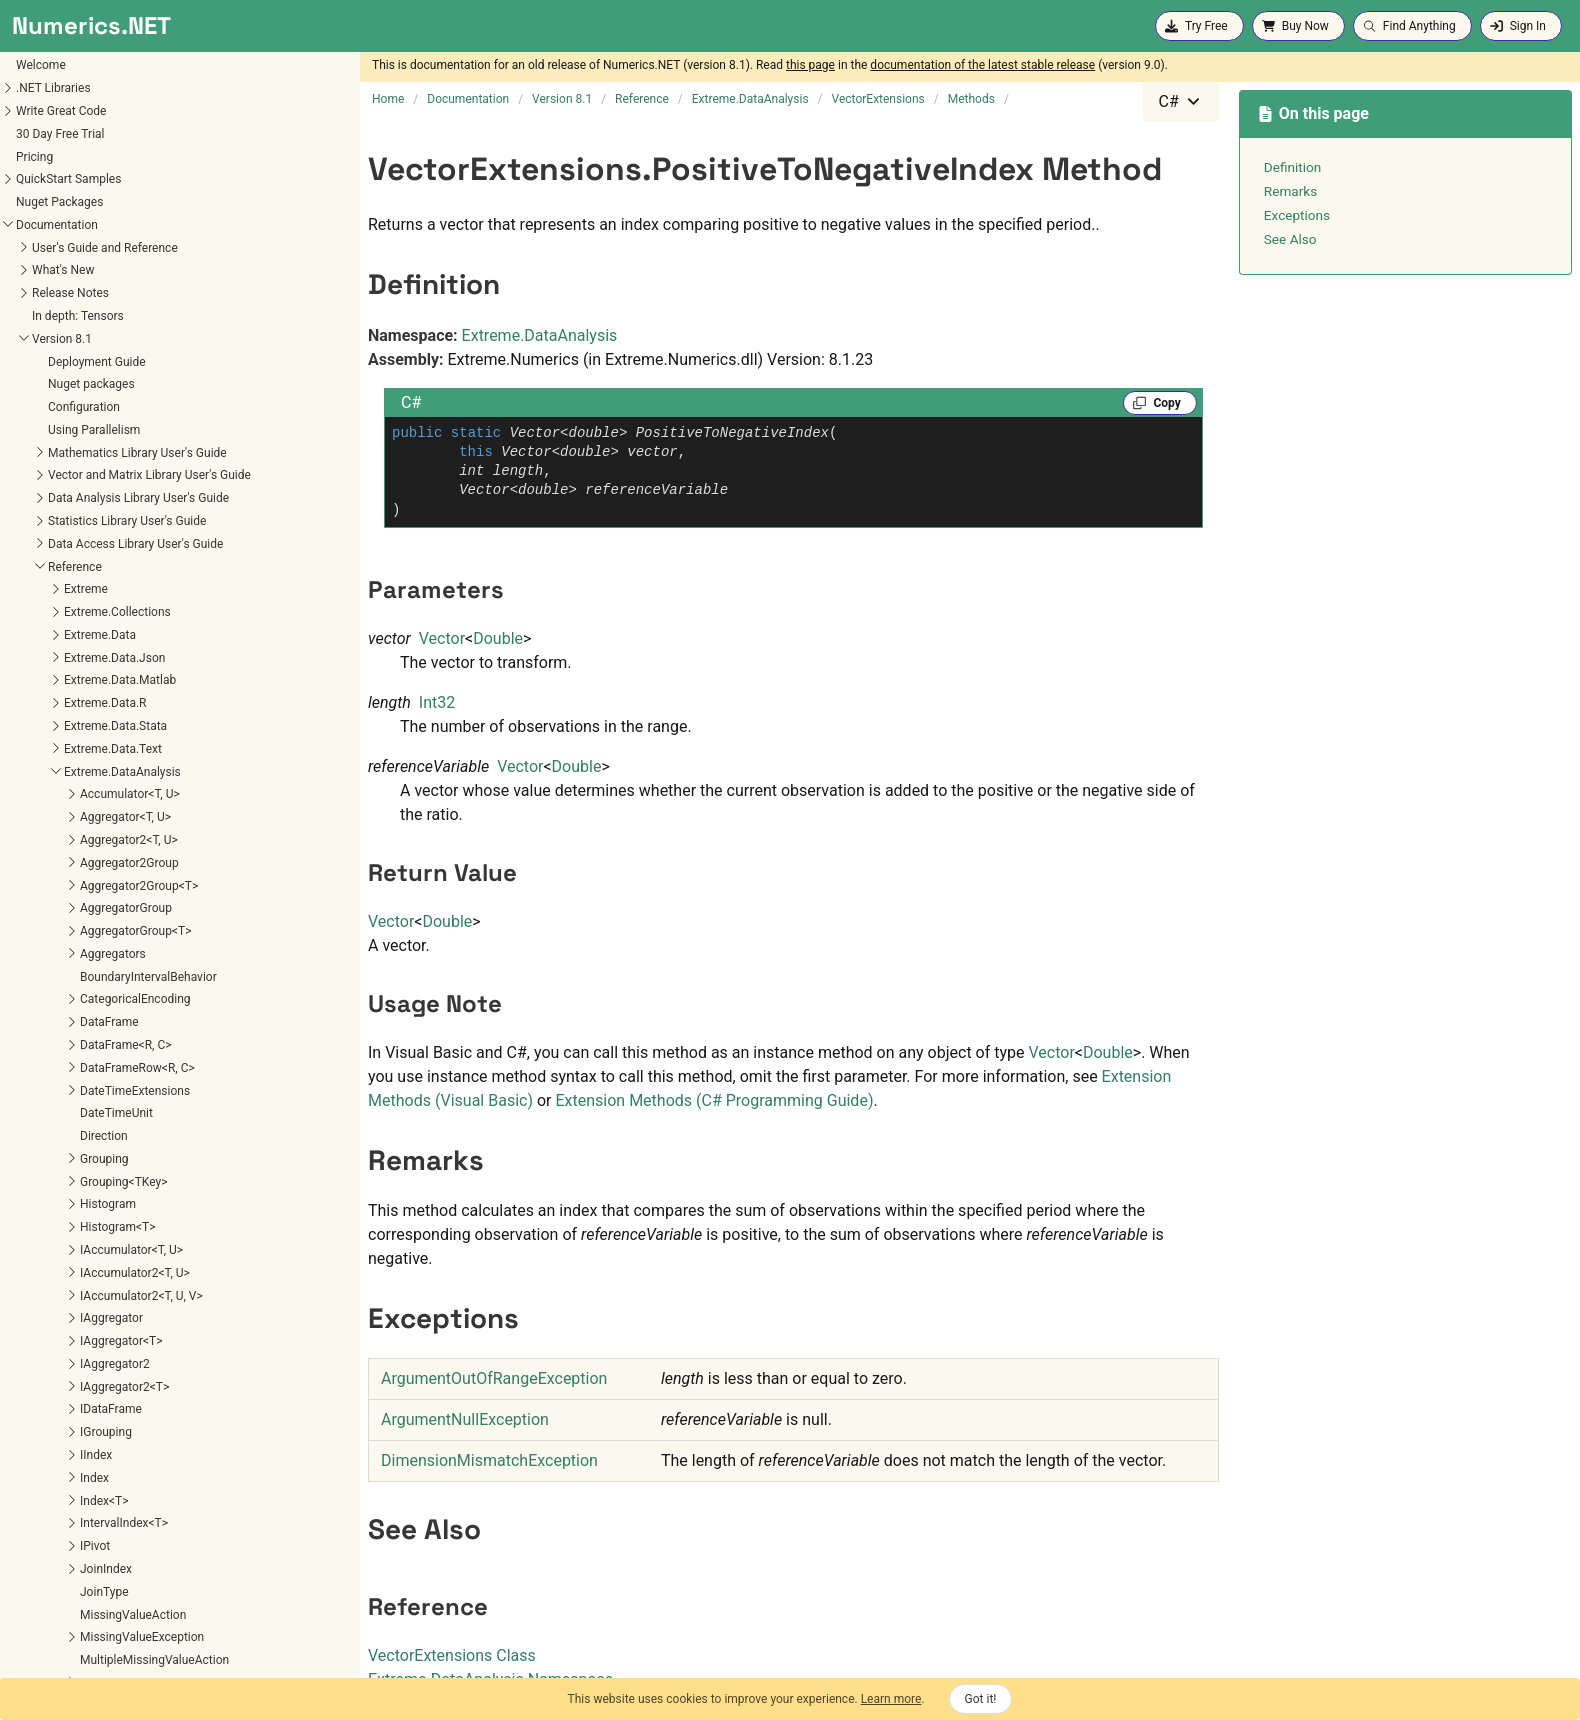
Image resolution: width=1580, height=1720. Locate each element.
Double (498, 638)
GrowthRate (82, 508)
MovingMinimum (96, 622)
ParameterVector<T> (74, 76)
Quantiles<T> (86, 827)
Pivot (32, 98)
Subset (37, 235)
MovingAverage (92, 554)
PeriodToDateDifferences (118, 714)
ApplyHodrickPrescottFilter (122, 349)
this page (810, 65)
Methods (58, 326)
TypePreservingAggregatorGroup (106, 281)
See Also (1290, 239)
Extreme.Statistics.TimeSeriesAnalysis (105, 1673)
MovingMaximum (97, 600)
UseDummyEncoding (106, 919)
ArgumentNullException (465, 1419)
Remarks (1290, 191)
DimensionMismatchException (489, 1460)
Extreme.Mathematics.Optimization (97, 1445)
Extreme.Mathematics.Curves (81, 1222)
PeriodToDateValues (105, 736)
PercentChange (92, 691)
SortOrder (45, 190)
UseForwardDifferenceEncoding (135, 941)
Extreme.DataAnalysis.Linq (74, 1085)
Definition (1293, 167)
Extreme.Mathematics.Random (85, 1490)
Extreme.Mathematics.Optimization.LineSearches (135, 1468)
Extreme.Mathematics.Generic (83, 1313)
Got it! (981, 1699)
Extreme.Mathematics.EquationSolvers (106, 1290)
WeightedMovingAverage (117, 1055)
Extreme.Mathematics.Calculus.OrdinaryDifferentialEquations (166, 1199)
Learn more (891, 1699)
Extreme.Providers (51, 1536)
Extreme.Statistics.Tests (67, 1650)
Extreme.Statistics (51, 1582)
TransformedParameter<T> (91, 258)
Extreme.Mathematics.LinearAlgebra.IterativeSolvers (143, 1381)
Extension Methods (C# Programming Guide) (714, 1100)
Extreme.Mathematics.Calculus (86, 1176)
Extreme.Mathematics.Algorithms (92, 1154)
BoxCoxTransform (99, 372)
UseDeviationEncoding (111, 896)
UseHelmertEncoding (107, 964)
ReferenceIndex (92, 850)
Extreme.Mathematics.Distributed (92, 1267)
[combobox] (1181, 102)
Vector (442, 638)
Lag (61, 531)
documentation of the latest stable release (982, 65)
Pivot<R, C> (49, 121)
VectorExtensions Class (452, 1655)
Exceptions (1297, 215)
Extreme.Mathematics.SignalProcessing (109, 1513)
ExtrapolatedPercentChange (125, 486)
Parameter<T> (56, 53)
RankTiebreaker (60, 144)
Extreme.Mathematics (61, 1131)
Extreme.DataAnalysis (540, 335)
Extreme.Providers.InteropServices (95, 1559)
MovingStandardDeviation (119, 645)
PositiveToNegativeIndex (117, 759)
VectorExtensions (65, 303)
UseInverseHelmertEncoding (127, 987)
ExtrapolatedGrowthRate (116, 463)
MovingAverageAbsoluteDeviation (141, 577)
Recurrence (49, 167)
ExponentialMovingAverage (123, 417)
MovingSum (83, 668)
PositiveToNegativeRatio (116, 782)
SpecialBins (50, 212)
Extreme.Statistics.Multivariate (84, 1627)
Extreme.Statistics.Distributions (87, 1604)
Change (71, 395)
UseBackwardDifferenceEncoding (140, 873)
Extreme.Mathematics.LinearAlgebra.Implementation (144, 1359)
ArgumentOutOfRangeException (494, 1378)
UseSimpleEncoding (104, 1032)
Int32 (437, 702)
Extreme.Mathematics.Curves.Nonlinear (109, 1245)
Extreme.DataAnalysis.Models (83, 1108)
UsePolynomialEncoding (115, 1010)
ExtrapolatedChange (105, 440)
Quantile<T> (83, 805)
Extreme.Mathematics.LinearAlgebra (100, 1336)
